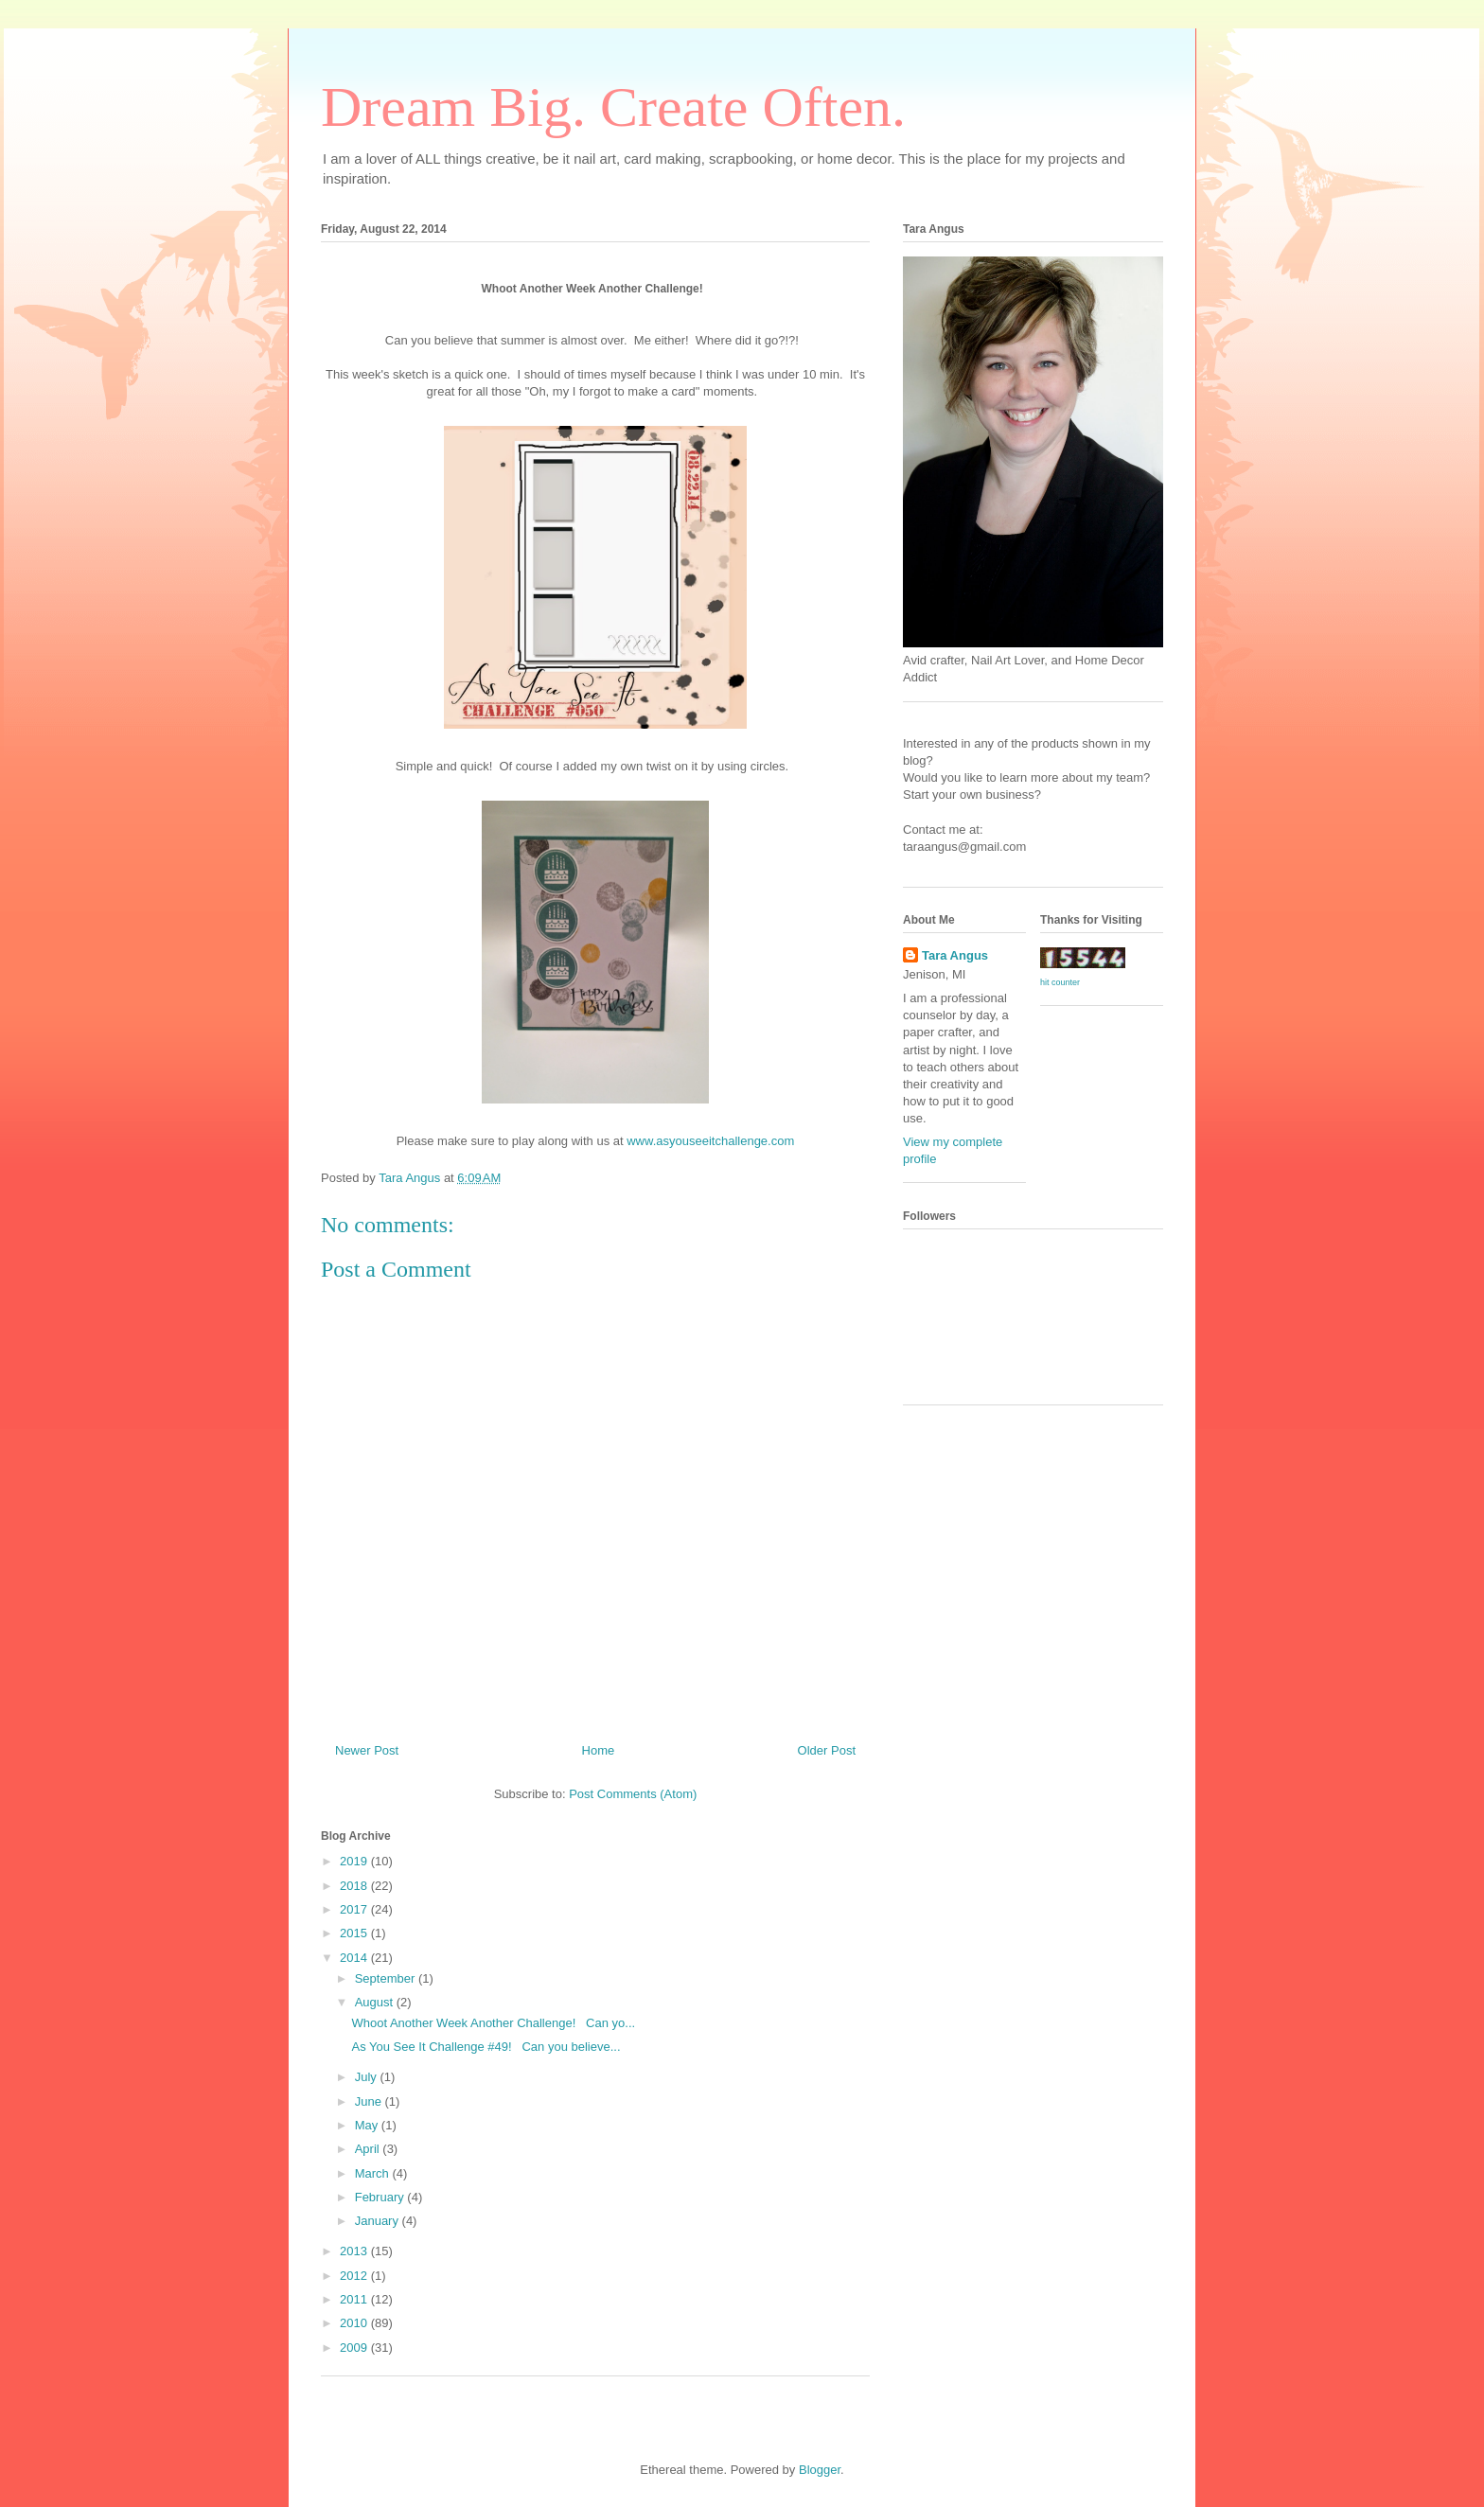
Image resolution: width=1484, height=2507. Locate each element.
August (376, 2002)
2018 (355, 1886)
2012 (355, 2276)
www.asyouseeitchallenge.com (710, 1141)
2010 (355, 2323)
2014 (355, 1958)
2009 (355, 2347)
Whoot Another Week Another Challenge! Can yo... (493, 2023)
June (370, 2101)
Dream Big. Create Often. (613, 107)
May (368, 2125)
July (367, 2077)
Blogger (819, 2470)
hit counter (1060, 982)
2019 (355, 1861)
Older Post (827, 1750)
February (381, 2197)
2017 (355, 1909)
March (374, 2173)
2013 (355, 2251)
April (369, 2149)
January (378, 2221)
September (386, 1978)
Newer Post (366, 1750)
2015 (355, 1933)
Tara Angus (955, 955)
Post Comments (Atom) (633, 1794)
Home (598, 1750)
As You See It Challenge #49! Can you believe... (485, 2046)
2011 (355, 2299)
